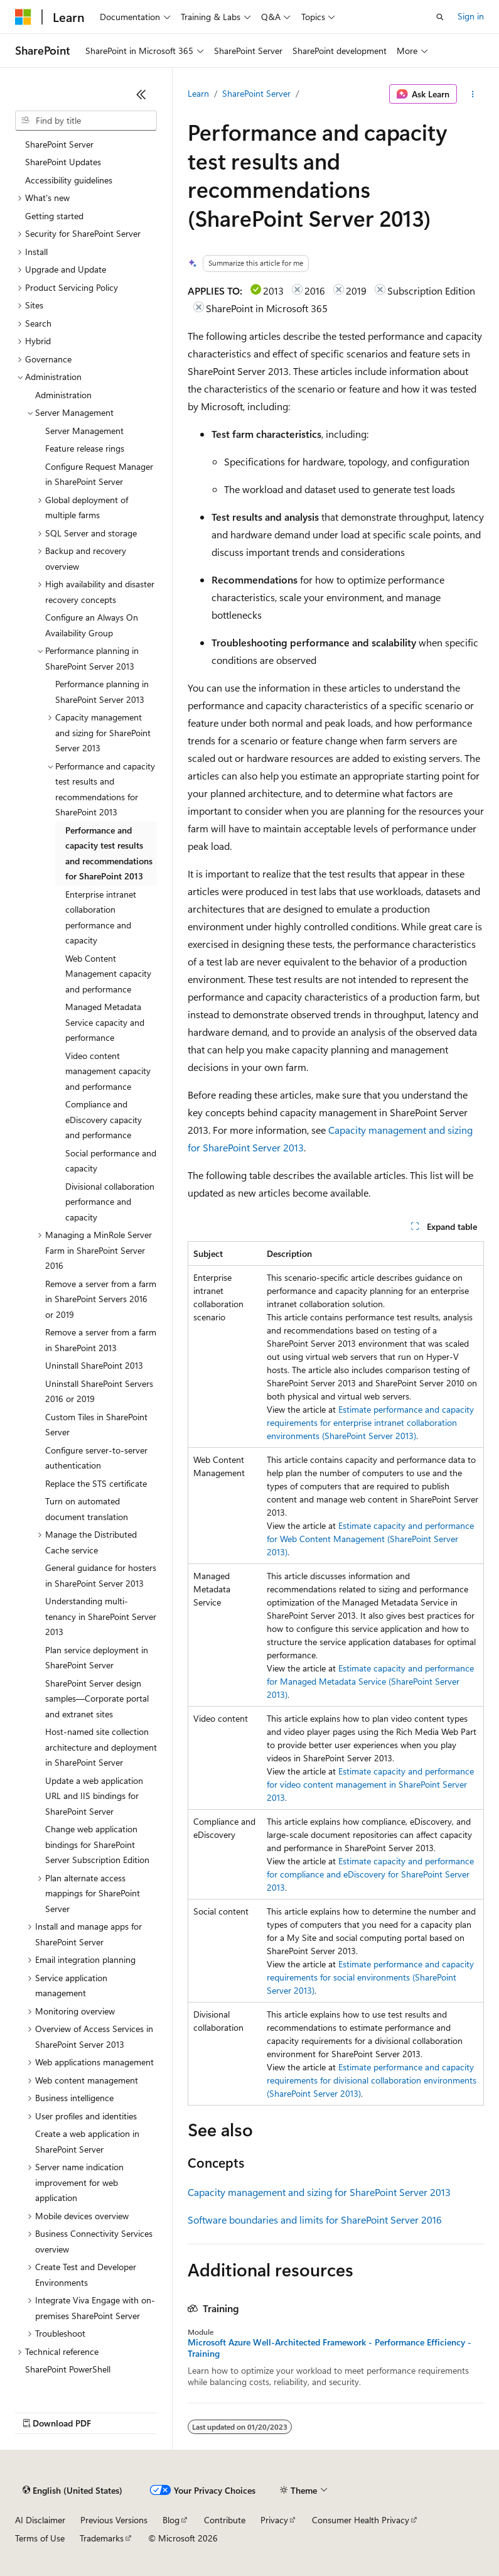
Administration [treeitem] (63, 395)
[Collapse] (141, 94)
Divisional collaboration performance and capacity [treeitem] (109, 1201)
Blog (171, 2520)
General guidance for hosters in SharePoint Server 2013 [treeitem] (100, 1575)
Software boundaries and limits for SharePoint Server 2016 (315, 2219)
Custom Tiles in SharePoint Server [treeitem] (96, 1424)
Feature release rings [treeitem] (84, 448)
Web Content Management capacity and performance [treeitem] (108, 973)
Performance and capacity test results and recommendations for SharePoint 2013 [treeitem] (109, 853)
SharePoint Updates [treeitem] (63, 162)
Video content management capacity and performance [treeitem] (108, 1071)
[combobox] (86, 121)
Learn (198, 93)
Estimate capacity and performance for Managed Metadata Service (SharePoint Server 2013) (370, 1681)
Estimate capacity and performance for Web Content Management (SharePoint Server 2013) (370, 1538)
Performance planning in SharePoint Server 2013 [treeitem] (102, 691)
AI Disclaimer (40, 2520)
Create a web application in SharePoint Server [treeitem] (87, 2141)
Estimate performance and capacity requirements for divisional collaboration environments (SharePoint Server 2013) (371, 2080)
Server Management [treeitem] (84, 431)
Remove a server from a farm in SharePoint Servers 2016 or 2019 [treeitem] (100, 1299)
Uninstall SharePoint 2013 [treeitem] (94, 1365)
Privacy (274, 2520)
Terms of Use (40, 2538)
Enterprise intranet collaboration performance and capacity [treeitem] (100, 917)
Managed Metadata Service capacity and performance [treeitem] (104, 1022)
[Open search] (440, 17)
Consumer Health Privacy (360, 2520)
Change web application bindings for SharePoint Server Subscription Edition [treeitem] (97, 1844)
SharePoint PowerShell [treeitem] (67, 2369)
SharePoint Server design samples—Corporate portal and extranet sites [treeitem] (97, 1698)
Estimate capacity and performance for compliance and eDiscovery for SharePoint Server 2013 (370, 1874)
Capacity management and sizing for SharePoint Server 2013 (319, 2191)
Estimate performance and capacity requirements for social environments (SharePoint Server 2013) (370, 1977)
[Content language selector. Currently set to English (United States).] (72, 2491)
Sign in (471, 16)
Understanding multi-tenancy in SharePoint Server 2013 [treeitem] (100, 1616)
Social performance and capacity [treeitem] (110, 1161)
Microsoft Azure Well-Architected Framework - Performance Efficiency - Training (329, 2348)
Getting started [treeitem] (54, 216)
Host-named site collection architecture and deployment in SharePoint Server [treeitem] (101, 1746)
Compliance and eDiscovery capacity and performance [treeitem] (103, 1119)
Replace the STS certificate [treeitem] (96, 1483)
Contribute (224, 2520)
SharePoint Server (256, 93)
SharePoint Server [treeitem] (59, 144)
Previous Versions (114, 2520)
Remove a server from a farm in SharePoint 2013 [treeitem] (100, 1340)
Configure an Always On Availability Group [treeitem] (91, 625)
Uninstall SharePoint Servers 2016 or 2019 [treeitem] (99, 1391)
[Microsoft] (23, 17)
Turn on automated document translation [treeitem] (86, 1509)
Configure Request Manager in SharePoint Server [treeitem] (99, 474)
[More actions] (473, 94)
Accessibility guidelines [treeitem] (68, 180)
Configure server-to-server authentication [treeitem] (96, 1458)
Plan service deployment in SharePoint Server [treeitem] (96, 1657)
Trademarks (102, 2538)
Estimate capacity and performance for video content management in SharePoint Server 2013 (370, 1784)
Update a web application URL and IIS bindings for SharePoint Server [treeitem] (94, 1795)
